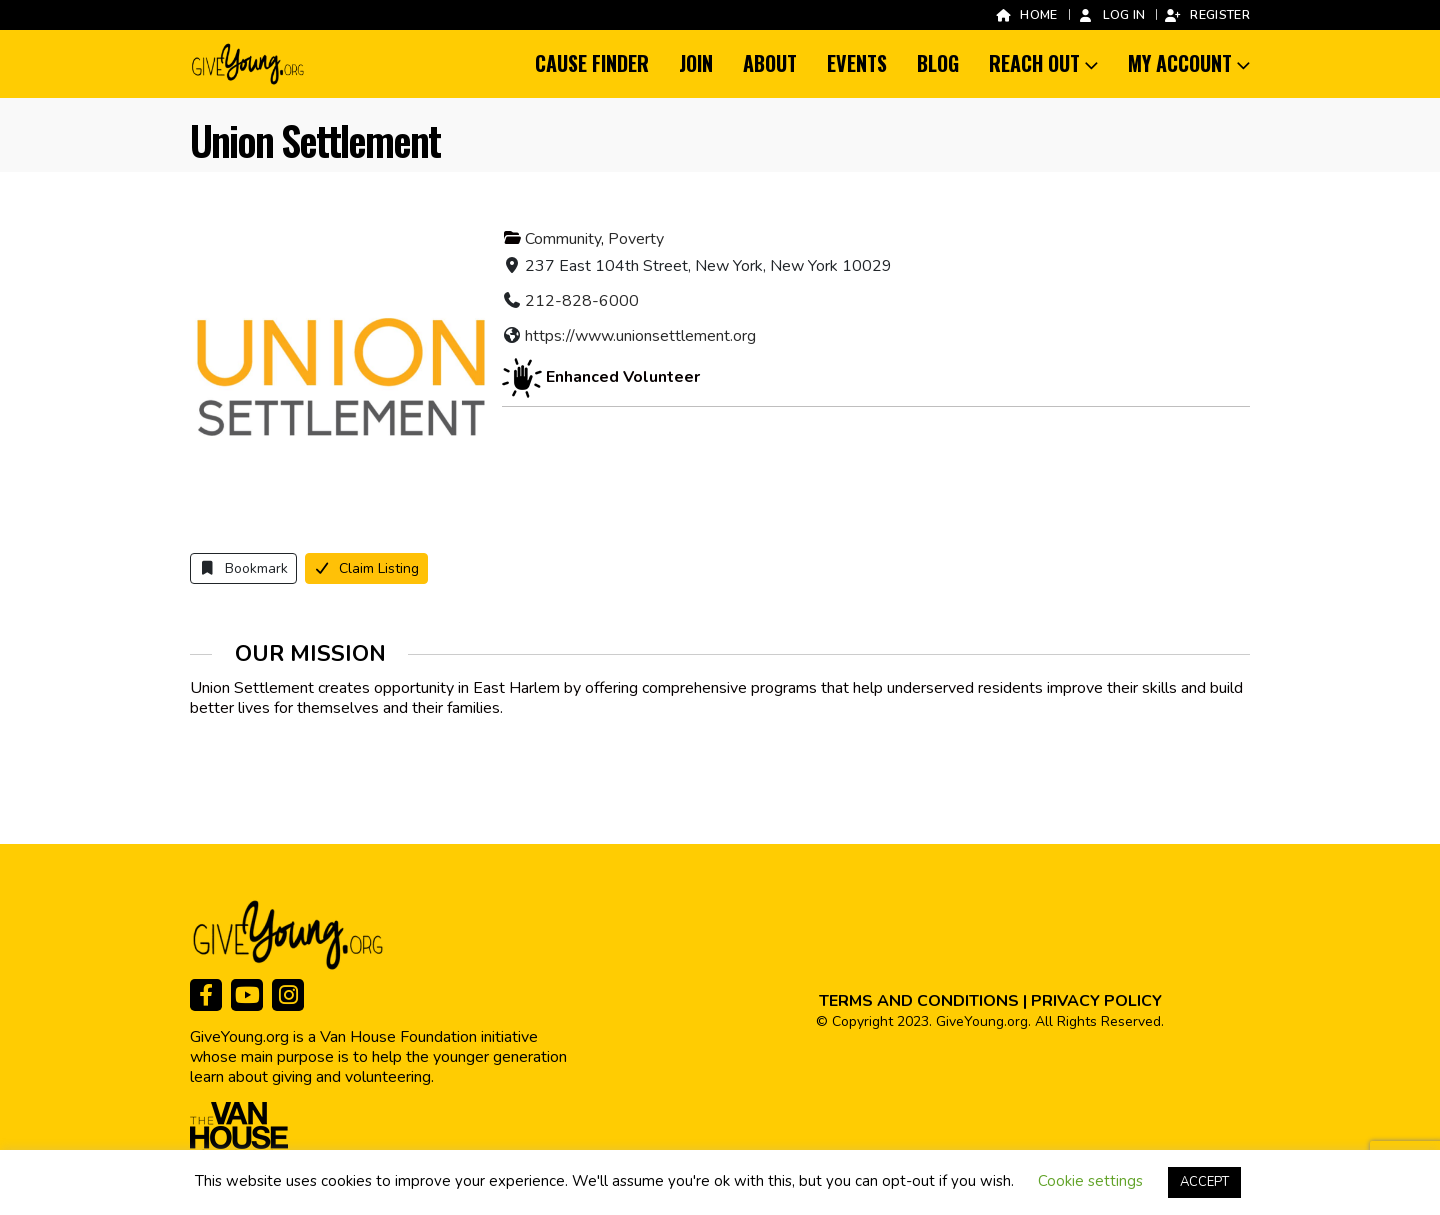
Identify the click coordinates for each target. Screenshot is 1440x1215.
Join (696, 63)
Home (1025, 14)
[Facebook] (206, 995)
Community (563, 239)
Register (1207, 14)
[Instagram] (288, 995)
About (770, 63)
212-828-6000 (582, 301)
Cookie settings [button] (1090, 1181)
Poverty (636, 239)
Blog (938, 63)
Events (857, 63)
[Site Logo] (249, 64)
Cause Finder (592, 63)
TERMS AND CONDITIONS (919, 1001)
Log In (1111, 14)
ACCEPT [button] (1204, 1182)
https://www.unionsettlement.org (640, 336)
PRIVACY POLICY (1096, 1001)
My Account (1180, 63)
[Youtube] (247, 995)
